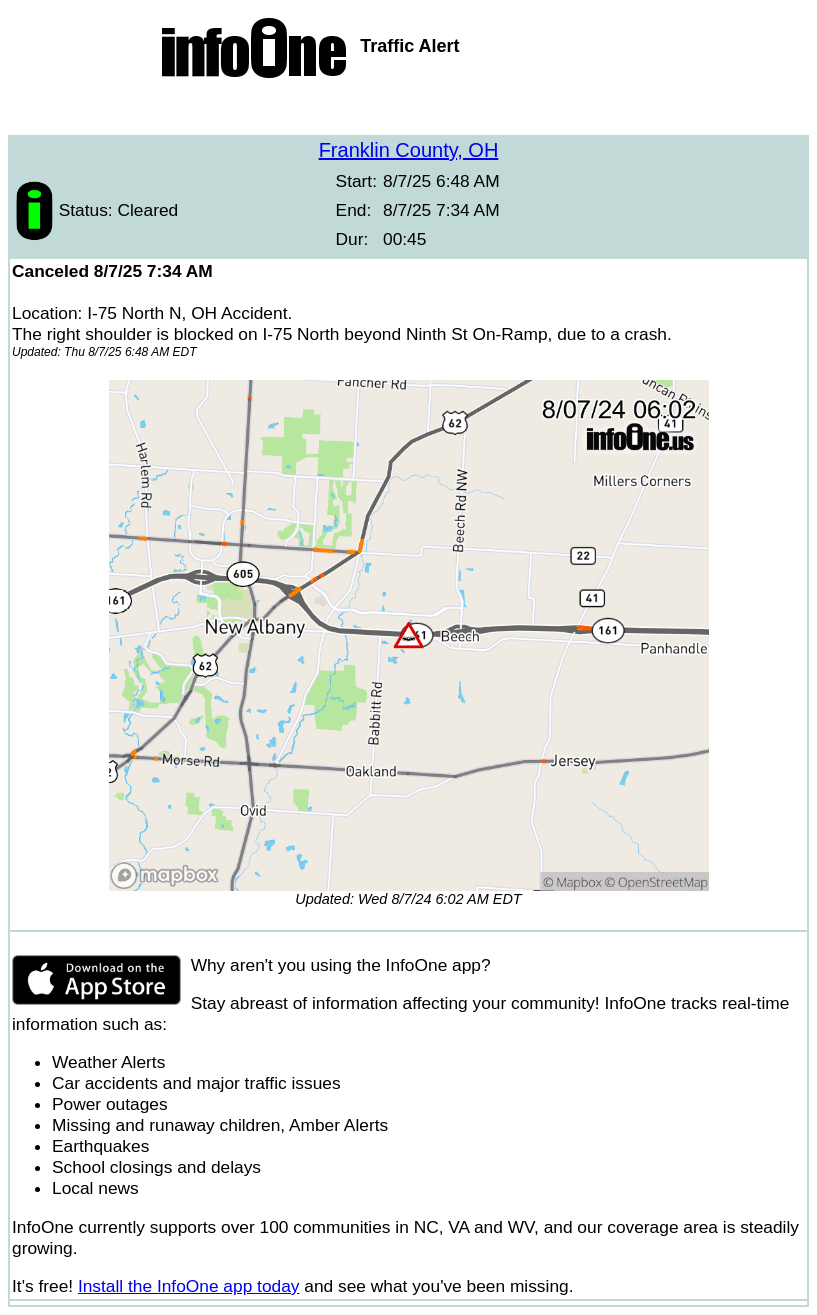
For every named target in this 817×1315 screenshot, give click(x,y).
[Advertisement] (409, 110)
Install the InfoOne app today (189, 1286)
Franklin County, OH (409, 150)
